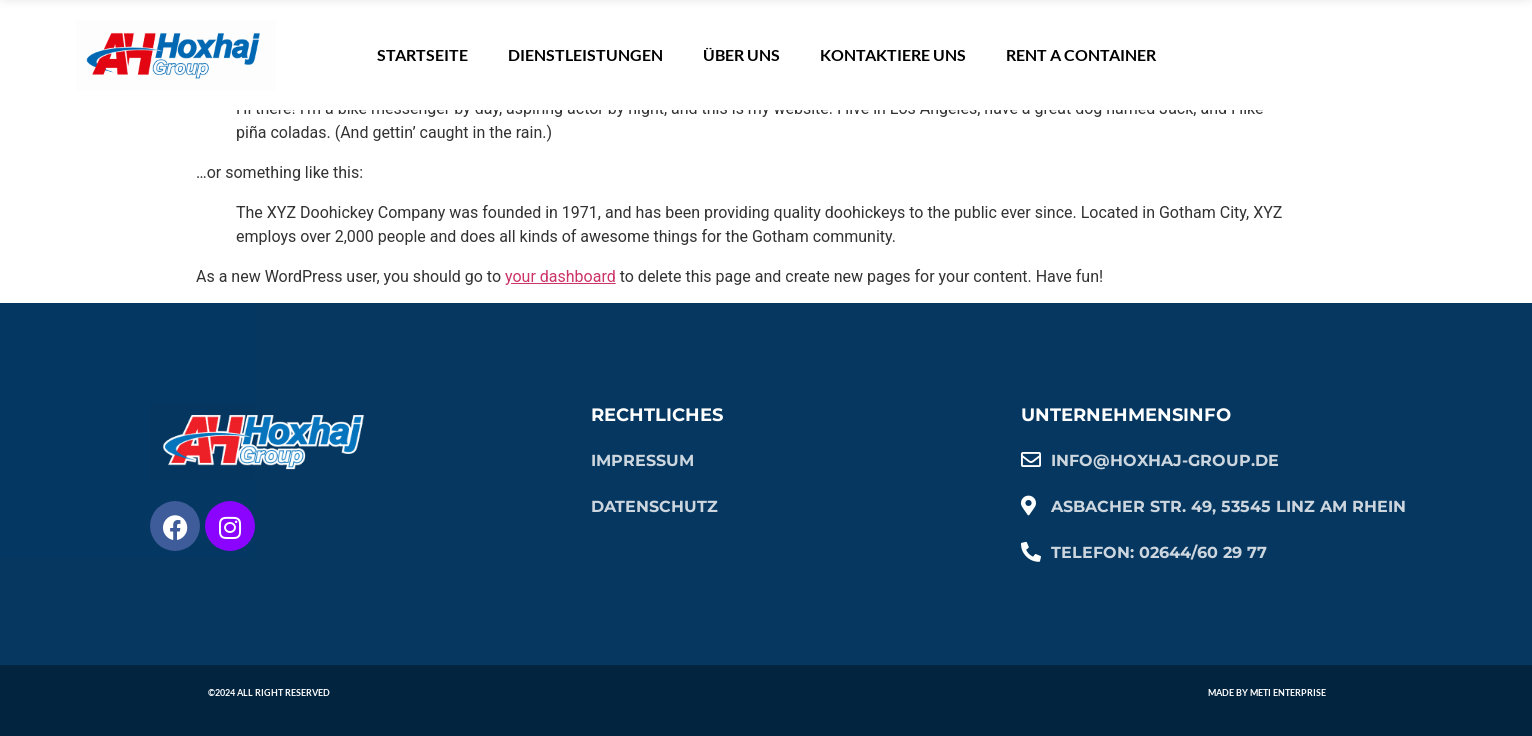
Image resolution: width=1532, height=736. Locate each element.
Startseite (422, 54)
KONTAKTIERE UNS (893, 54)
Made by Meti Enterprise (1267, 692)
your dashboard (560, 276)
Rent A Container (1081, 54)
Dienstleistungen (585, 54)
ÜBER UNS (741, 54)
